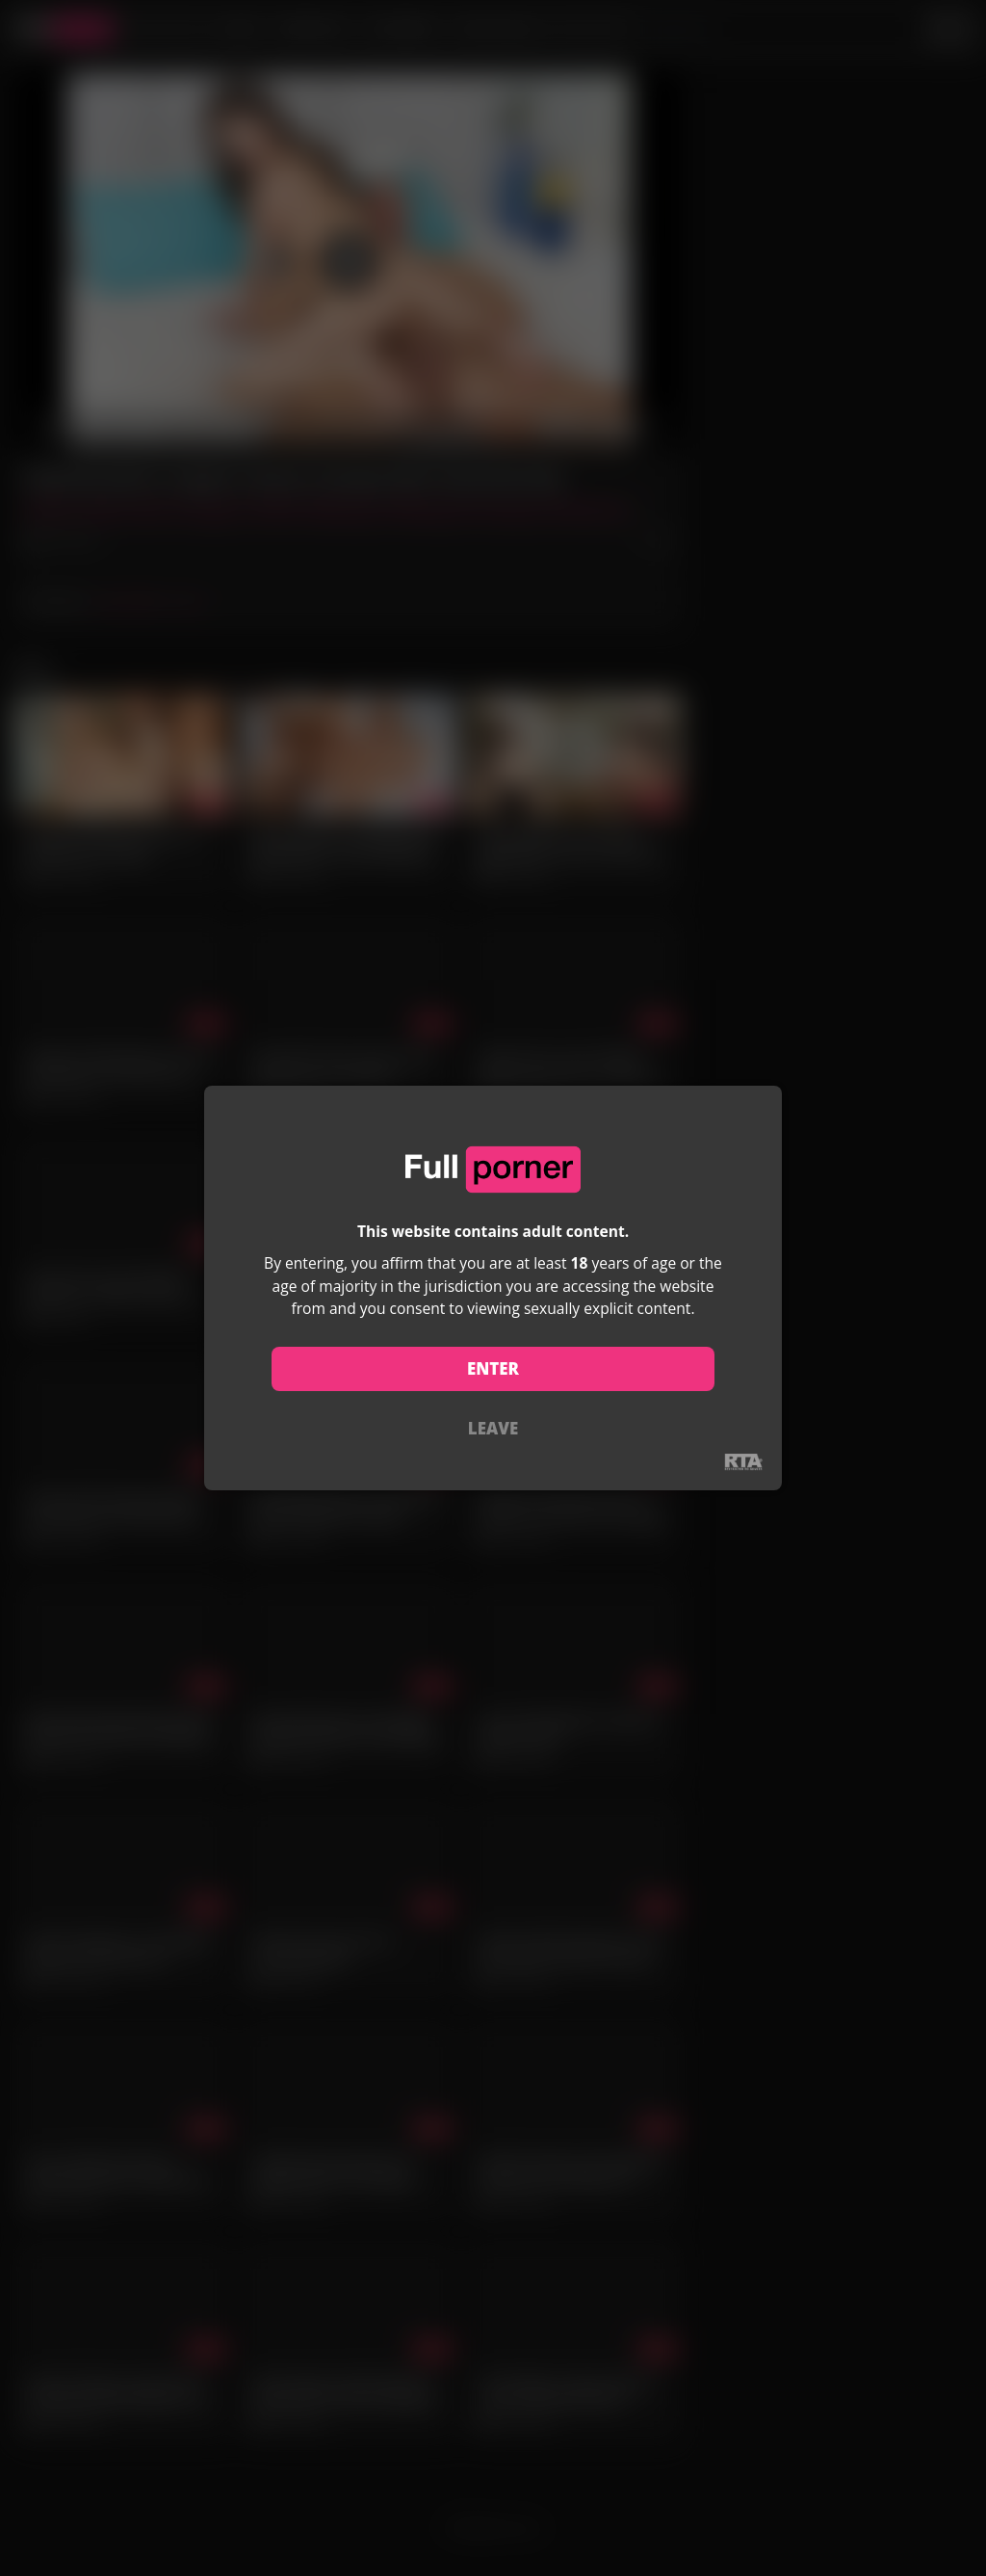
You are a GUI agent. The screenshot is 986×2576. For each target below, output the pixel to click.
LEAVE (493, 1428)
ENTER (493, 1368)
